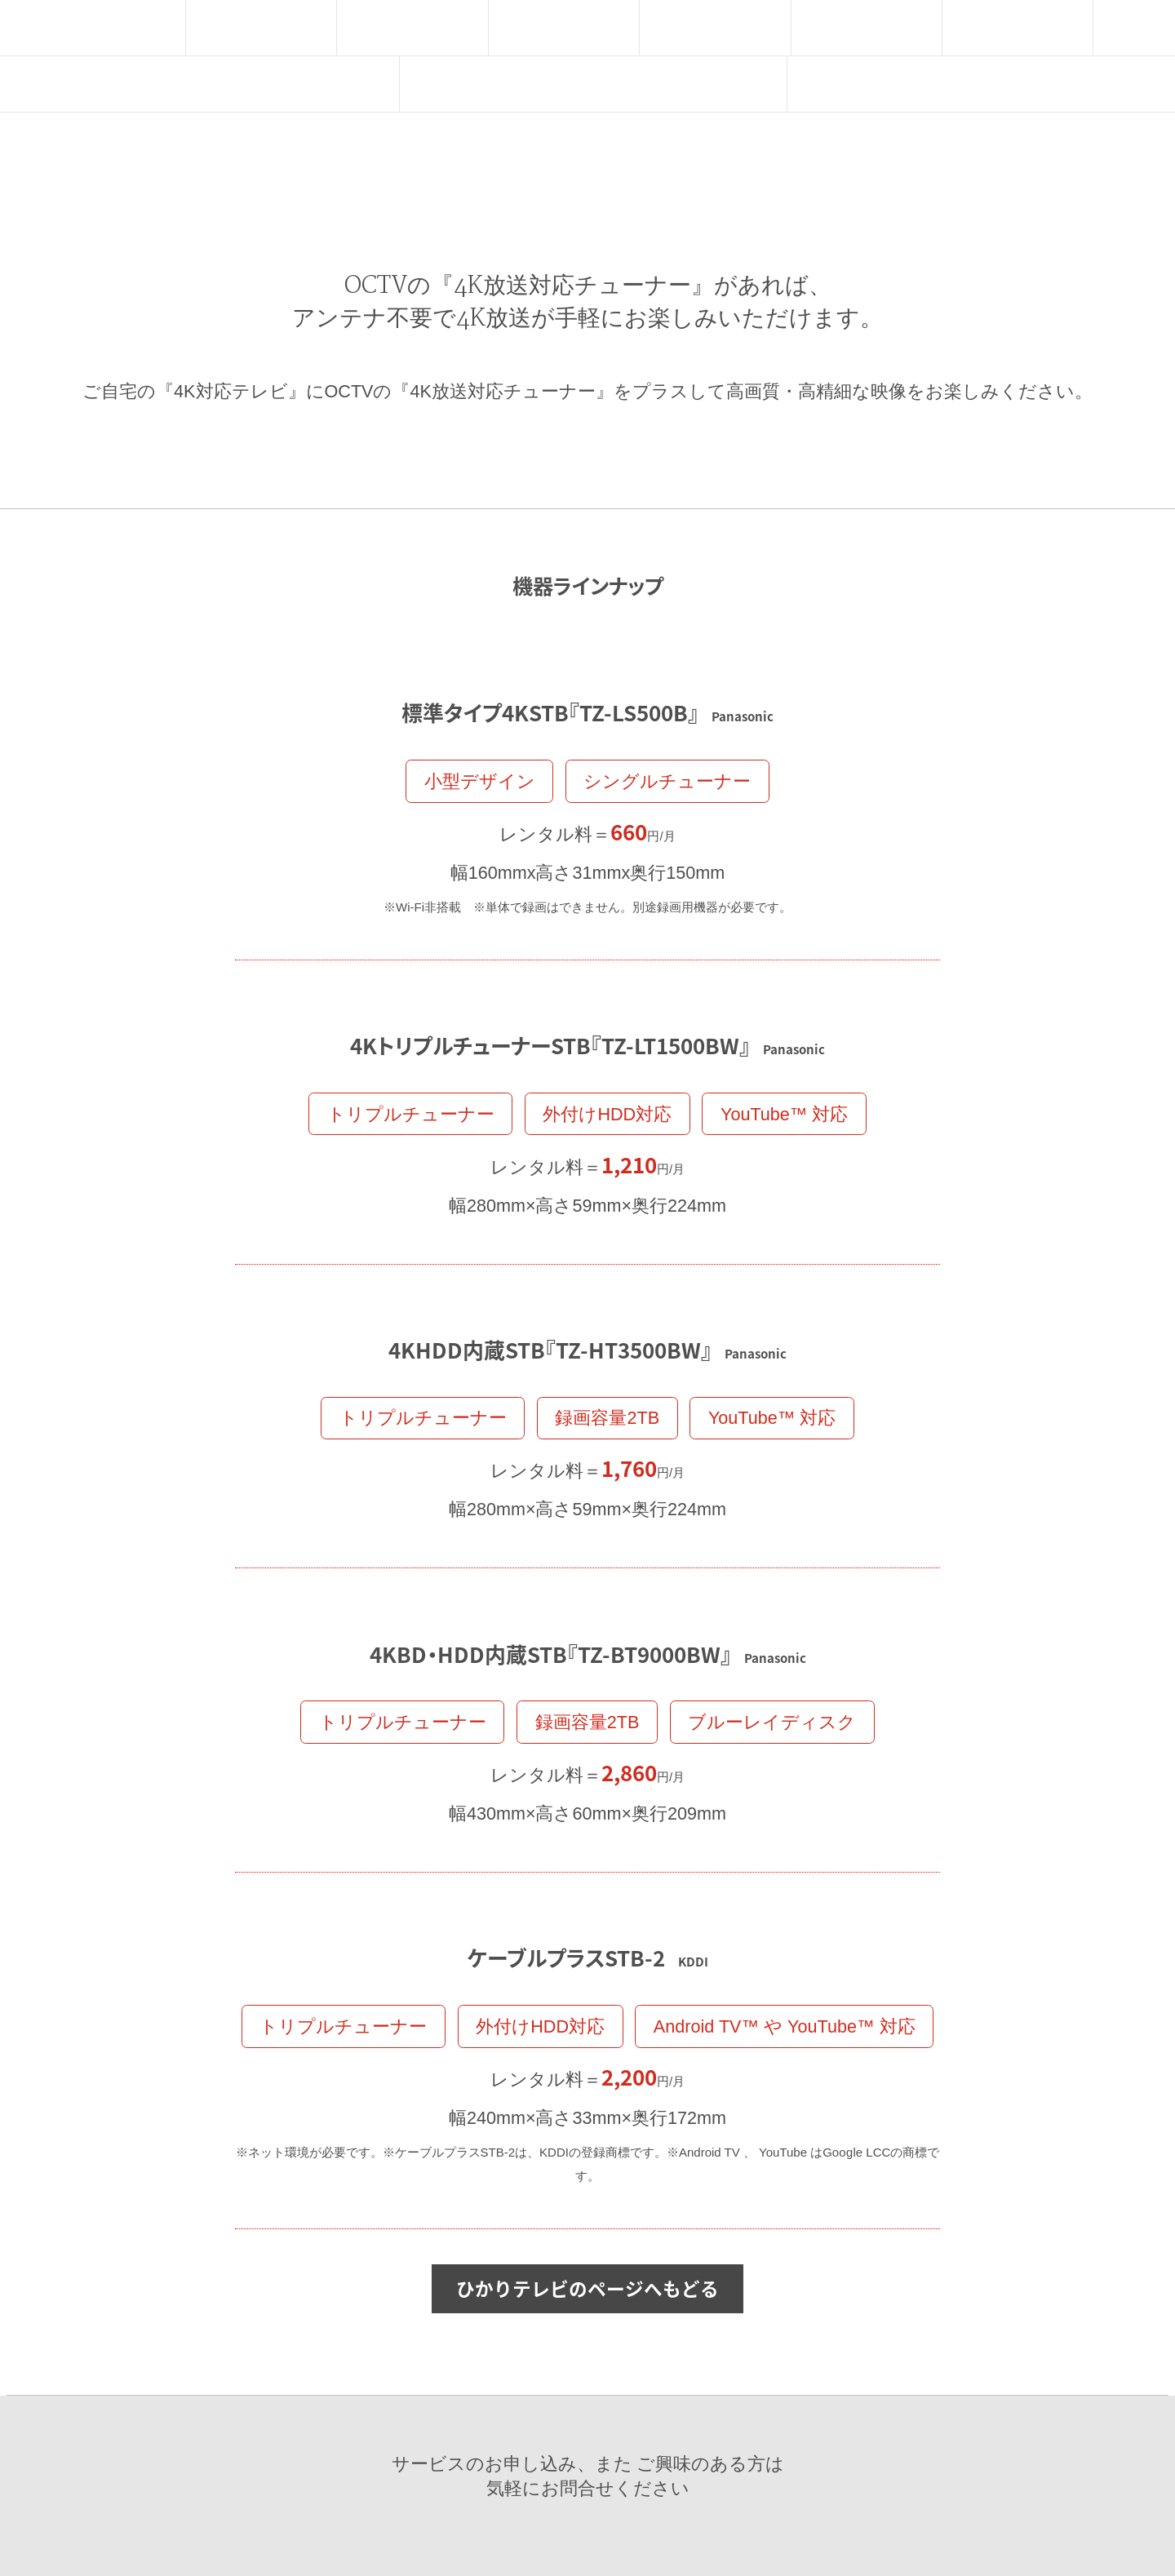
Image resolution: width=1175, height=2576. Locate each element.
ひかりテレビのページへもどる (587, 2287)
